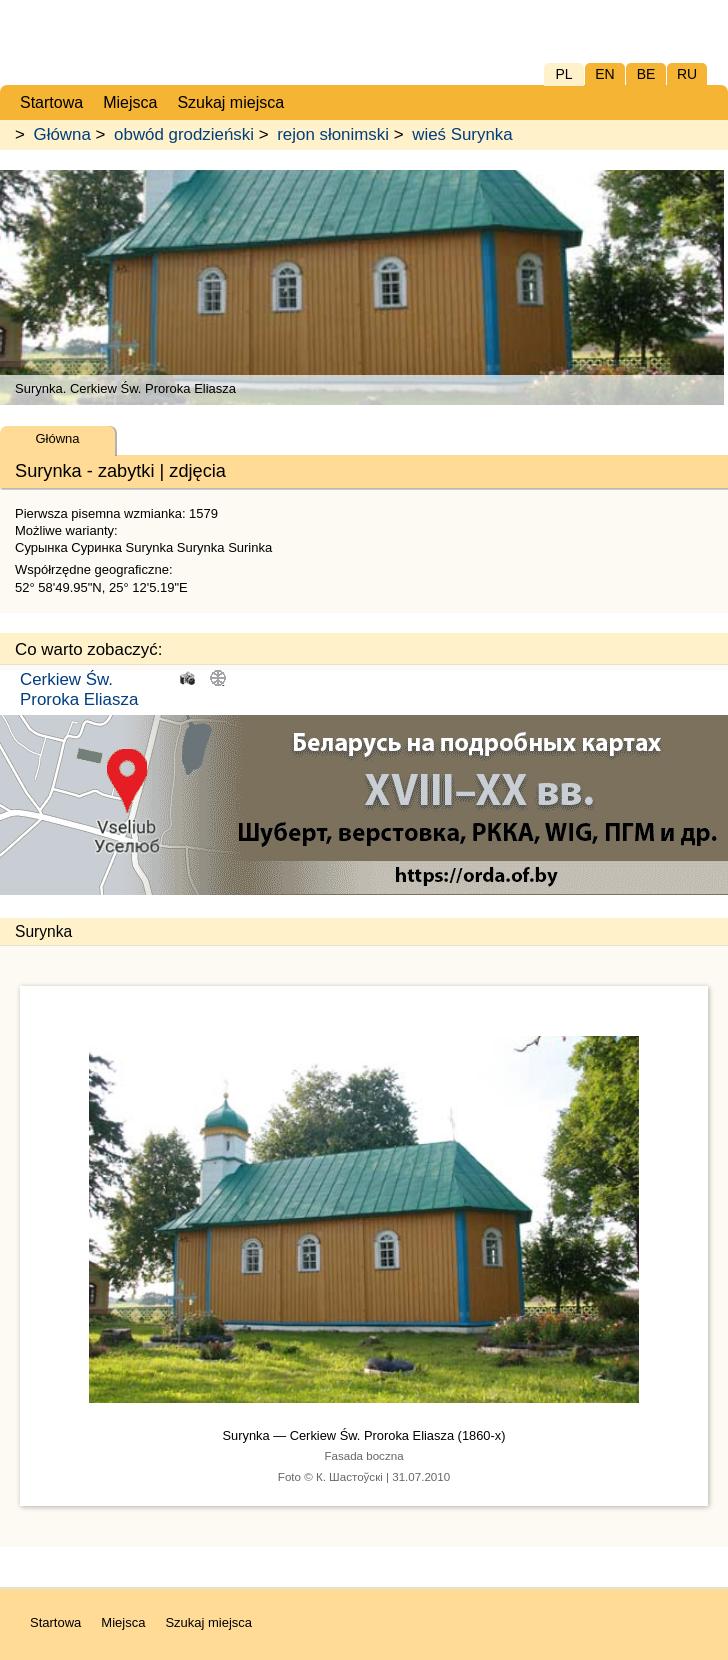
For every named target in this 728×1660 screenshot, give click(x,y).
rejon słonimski (333, 134)
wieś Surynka (462, 134)
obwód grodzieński (184, 134)
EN (604, 74)
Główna (62, 134)
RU (687, 74)
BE (646, 74)
